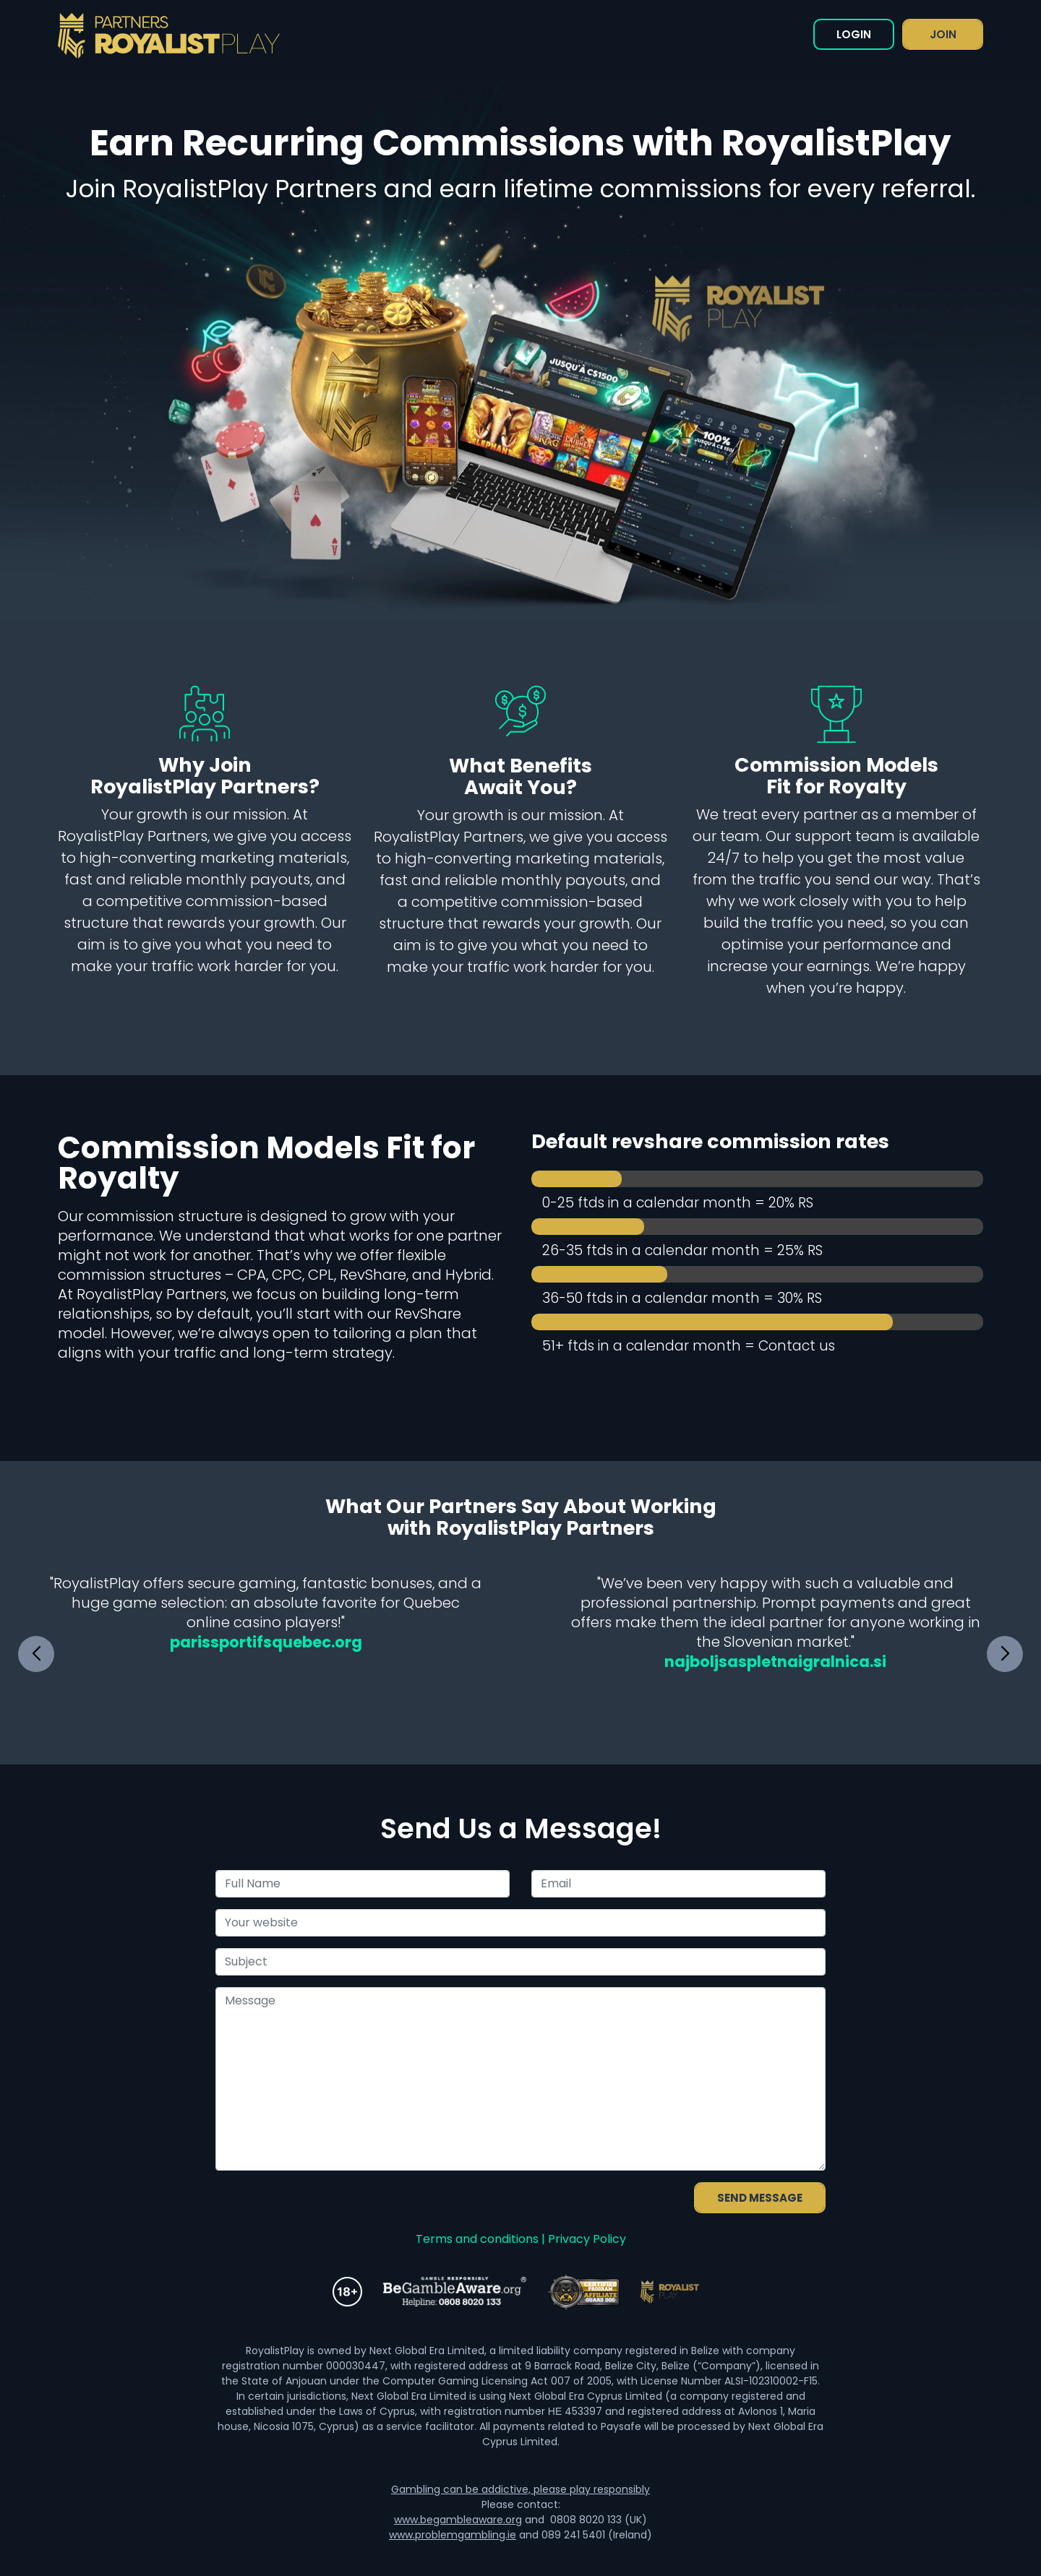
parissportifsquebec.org (266, 1642)
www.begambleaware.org (458, 2519)
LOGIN (853, 34)
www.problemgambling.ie (452, 2535)
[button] (1005, 1654)
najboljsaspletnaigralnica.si (775, 1661)
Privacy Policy (587, 2239)
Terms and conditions (477, 2239)
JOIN (943, 34)
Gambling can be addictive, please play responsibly (520, 2489)
